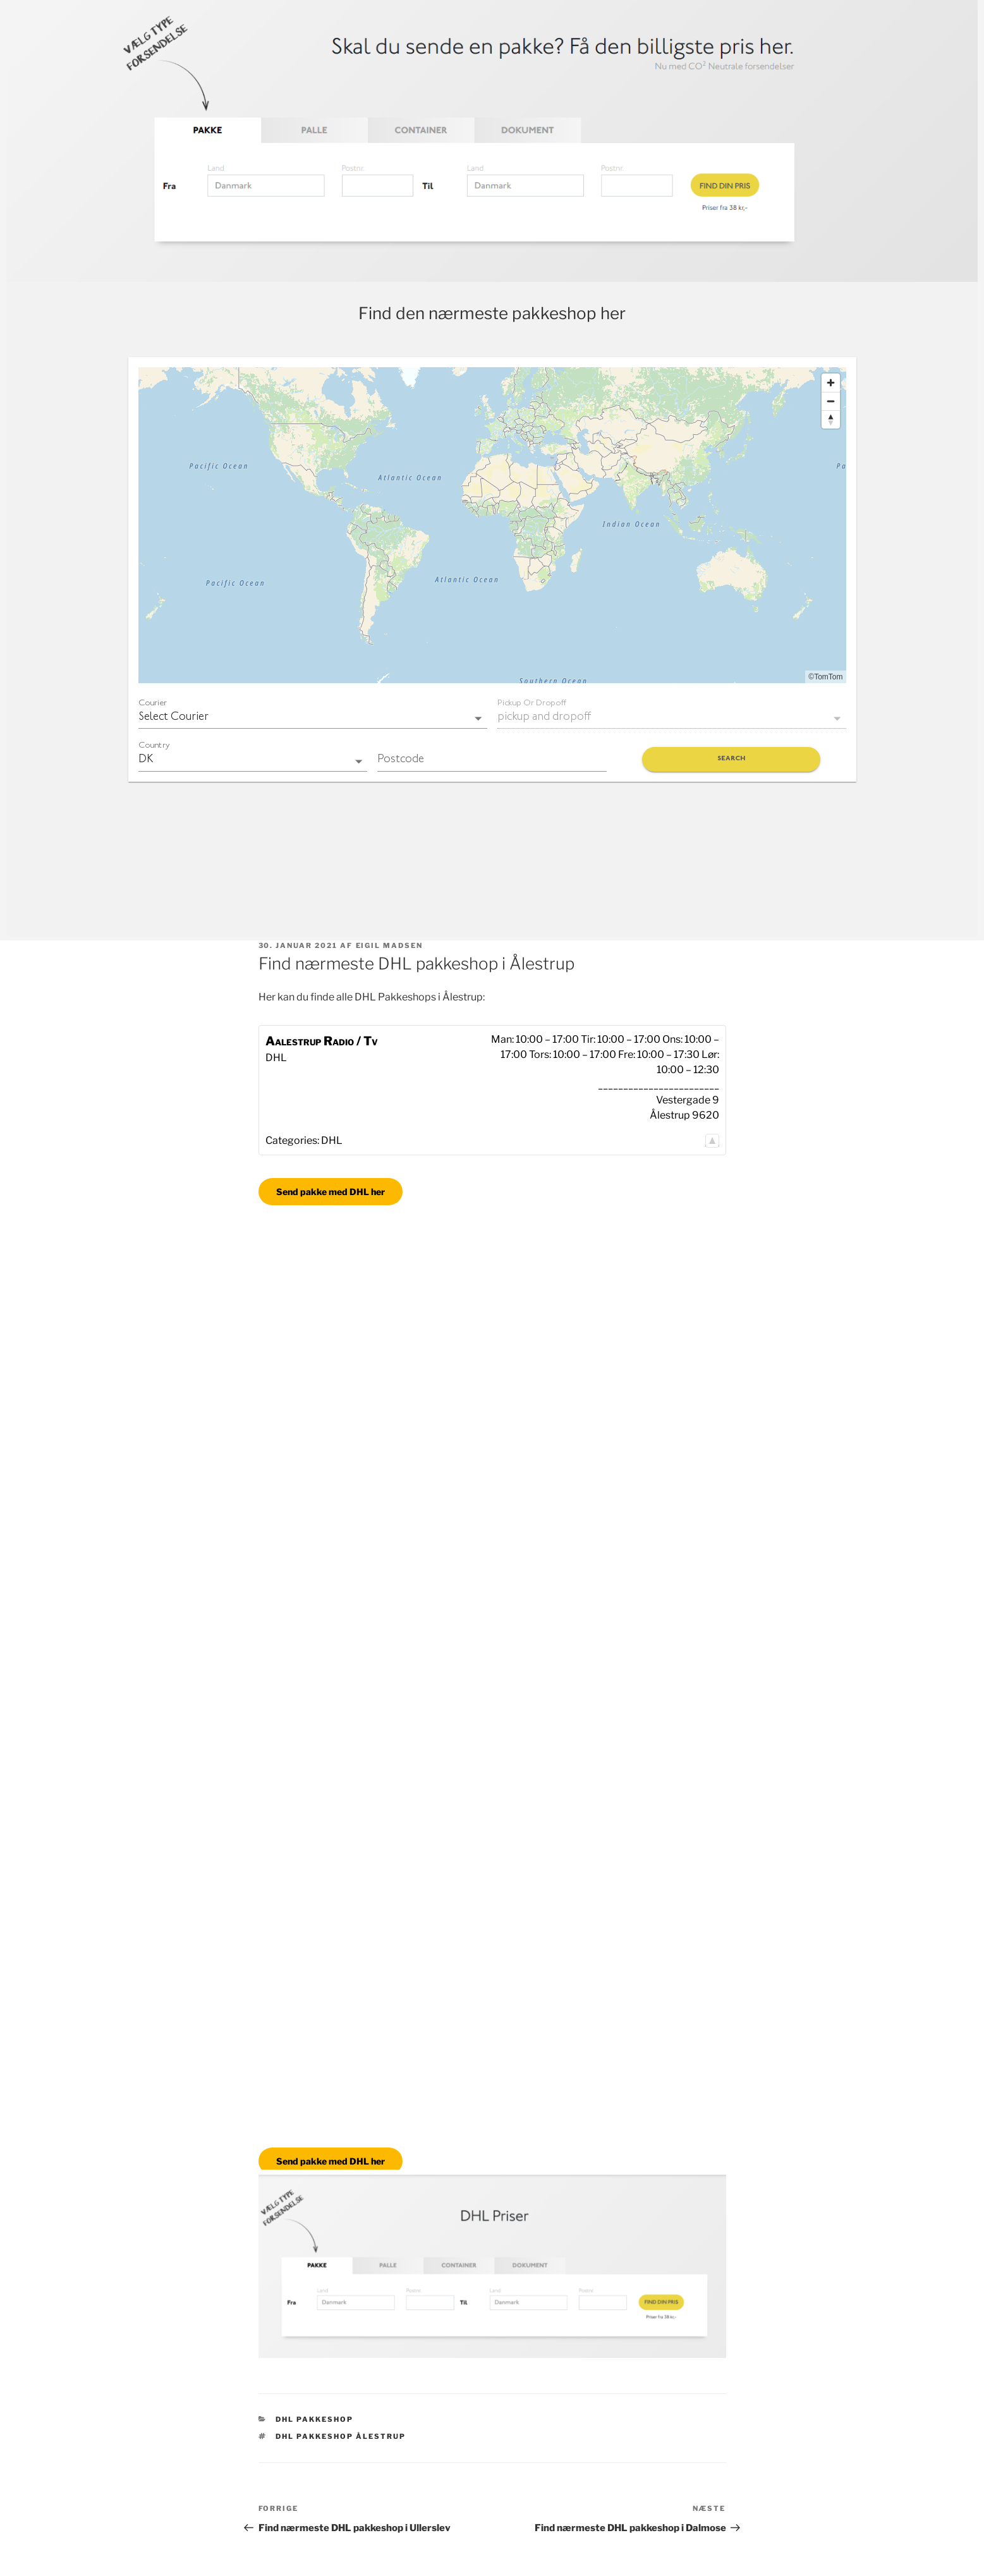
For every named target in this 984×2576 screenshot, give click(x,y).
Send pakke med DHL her (330, 1191)
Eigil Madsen (389, 945)
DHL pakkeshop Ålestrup (341, 2436)
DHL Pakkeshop (314, 2419)
